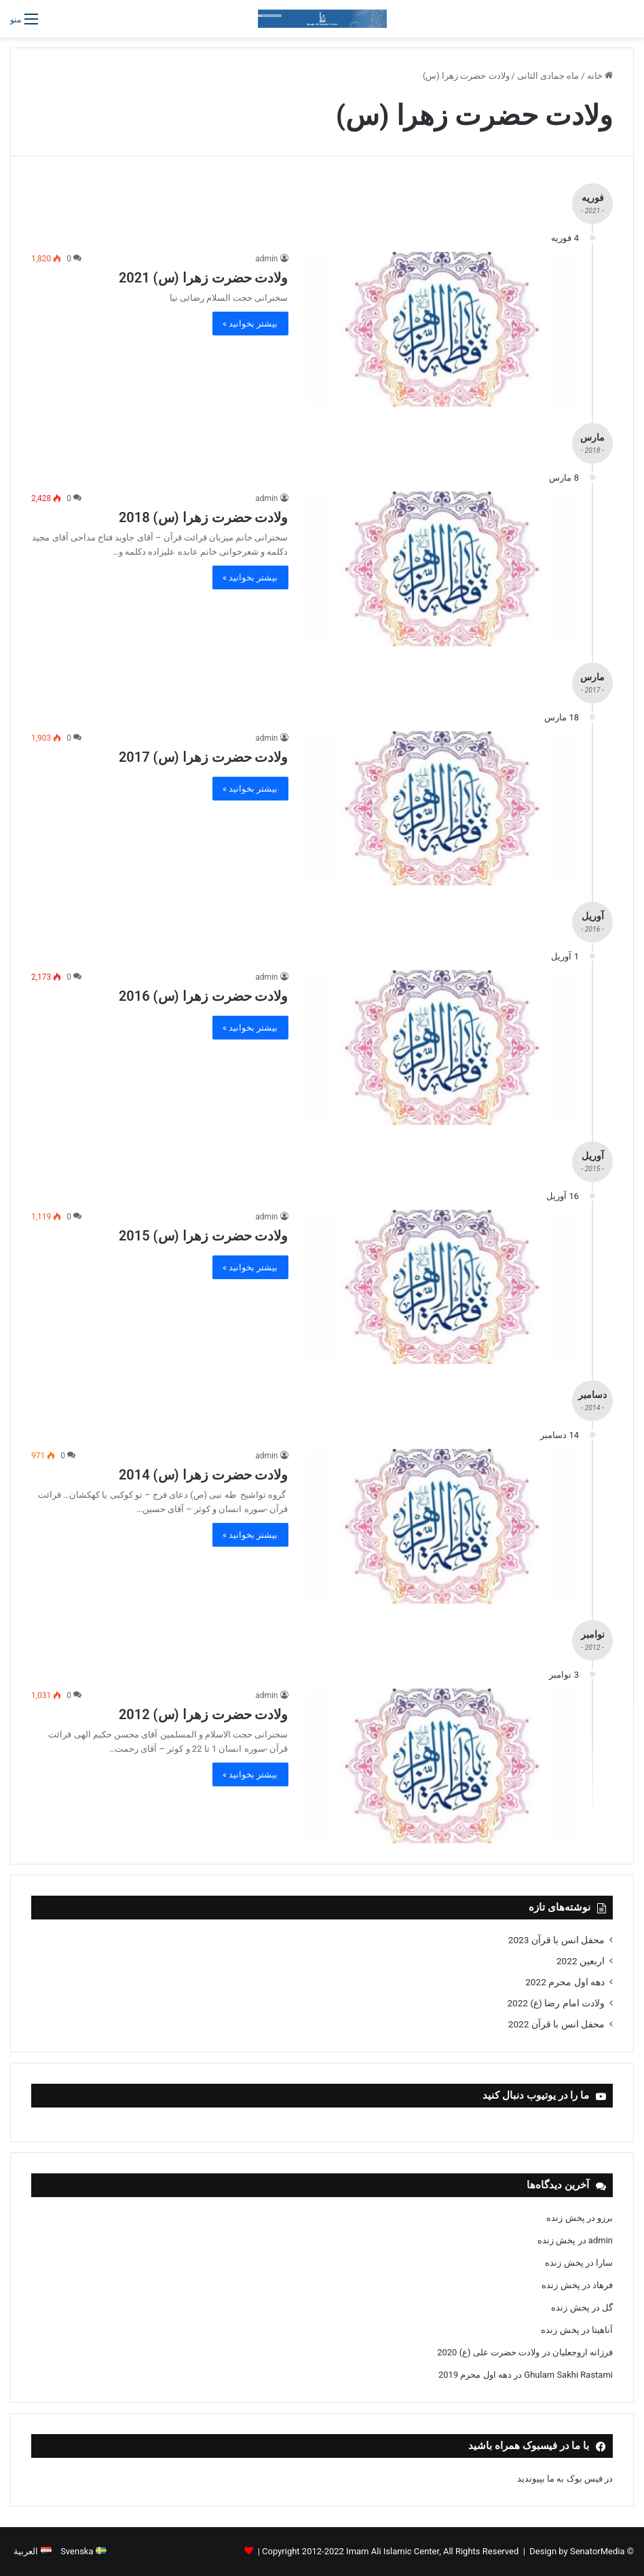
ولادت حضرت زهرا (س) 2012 (203, 1714)
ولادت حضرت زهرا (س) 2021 (203, 278)
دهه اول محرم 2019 (475, 2375)
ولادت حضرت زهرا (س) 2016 (203, 996)
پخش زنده (565, 2218)
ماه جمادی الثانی (548, 76)
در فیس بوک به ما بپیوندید (565, 2478)
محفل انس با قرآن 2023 (556, 1939)
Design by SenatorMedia (576, 2551)
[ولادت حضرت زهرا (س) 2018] (442, 569)
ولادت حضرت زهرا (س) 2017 (203, 757)
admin (266, 258)
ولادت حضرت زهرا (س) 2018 (203, 517)
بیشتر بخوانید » (250, 323)
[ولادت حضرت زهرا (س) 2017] (442, 808)
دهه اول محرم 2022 (565, 1981)
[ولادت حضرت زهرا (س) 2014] (442, 1526)
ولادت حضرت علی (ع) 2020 (488, 2352)
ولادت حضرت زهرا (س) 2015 (203, 1236)
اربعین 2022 (580, 1960)
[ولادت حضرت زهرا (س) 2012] (442, 1766)
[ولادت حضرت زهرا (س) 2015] (442, 1287)
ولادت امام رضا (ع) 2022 (556, 2003)
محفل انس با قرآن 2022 (556, 2024)
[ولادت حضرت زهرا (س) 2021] (442, 329)
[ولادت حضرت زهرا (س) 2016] (442, 1047)
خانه (600, 76)
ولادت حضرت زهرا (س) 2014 (203, 1475)
